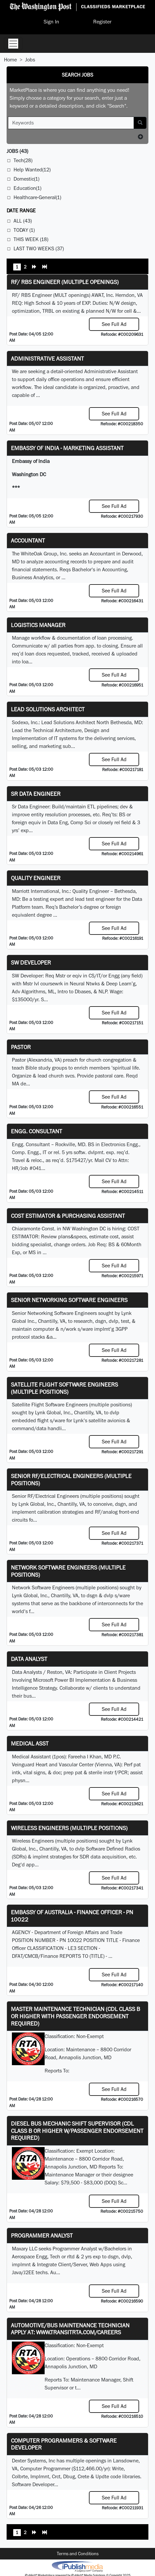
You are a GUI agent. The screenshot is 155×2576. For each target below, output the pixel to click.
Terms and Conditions (77, 2553)
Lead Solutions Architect (48, 709)
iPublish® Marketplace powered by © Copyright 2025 (77, 2566)
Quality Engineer (35, 877)
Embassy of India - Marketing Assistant (67, 447)
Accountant (28, 540)
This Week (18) (31, 239)
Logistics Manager (38, 624)
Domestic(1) (26, 179)
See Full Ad (114, 324)
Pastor (21, 1046)
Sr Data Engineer (35, 793)
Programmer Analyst (42, 2235)
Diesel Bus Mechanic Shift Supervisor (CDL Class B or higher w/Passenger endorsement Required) (77, 2130)
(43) (17, 151)
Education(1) (27, 188)
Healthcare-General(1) (37, 197)
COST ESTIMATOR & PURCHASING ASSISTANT (68, 1215)
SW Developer (31, 962)
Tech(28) (23, 160)
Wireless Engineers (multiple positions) (69, 1827)
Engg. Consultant (36, 1131)
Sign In (51, 21)
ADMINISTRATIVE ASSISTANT (47, 358)
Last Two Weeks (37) (39, 248)
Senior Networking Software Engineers (69, 1299)
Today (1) (24, 230)
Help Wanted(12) (32, 169)
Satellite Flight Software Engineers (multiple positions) (64, 1388)
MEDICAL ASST (30, 1743)
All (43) (23, 221)
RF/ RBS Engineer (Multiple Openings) (65, 281)
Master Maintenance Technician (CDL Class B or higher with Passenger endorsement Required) (75, 2016)
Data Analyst (29, 1658)
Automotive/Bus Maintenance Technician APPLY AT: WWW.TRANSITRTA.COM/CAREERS (70, 2329)
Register (102, 21)
